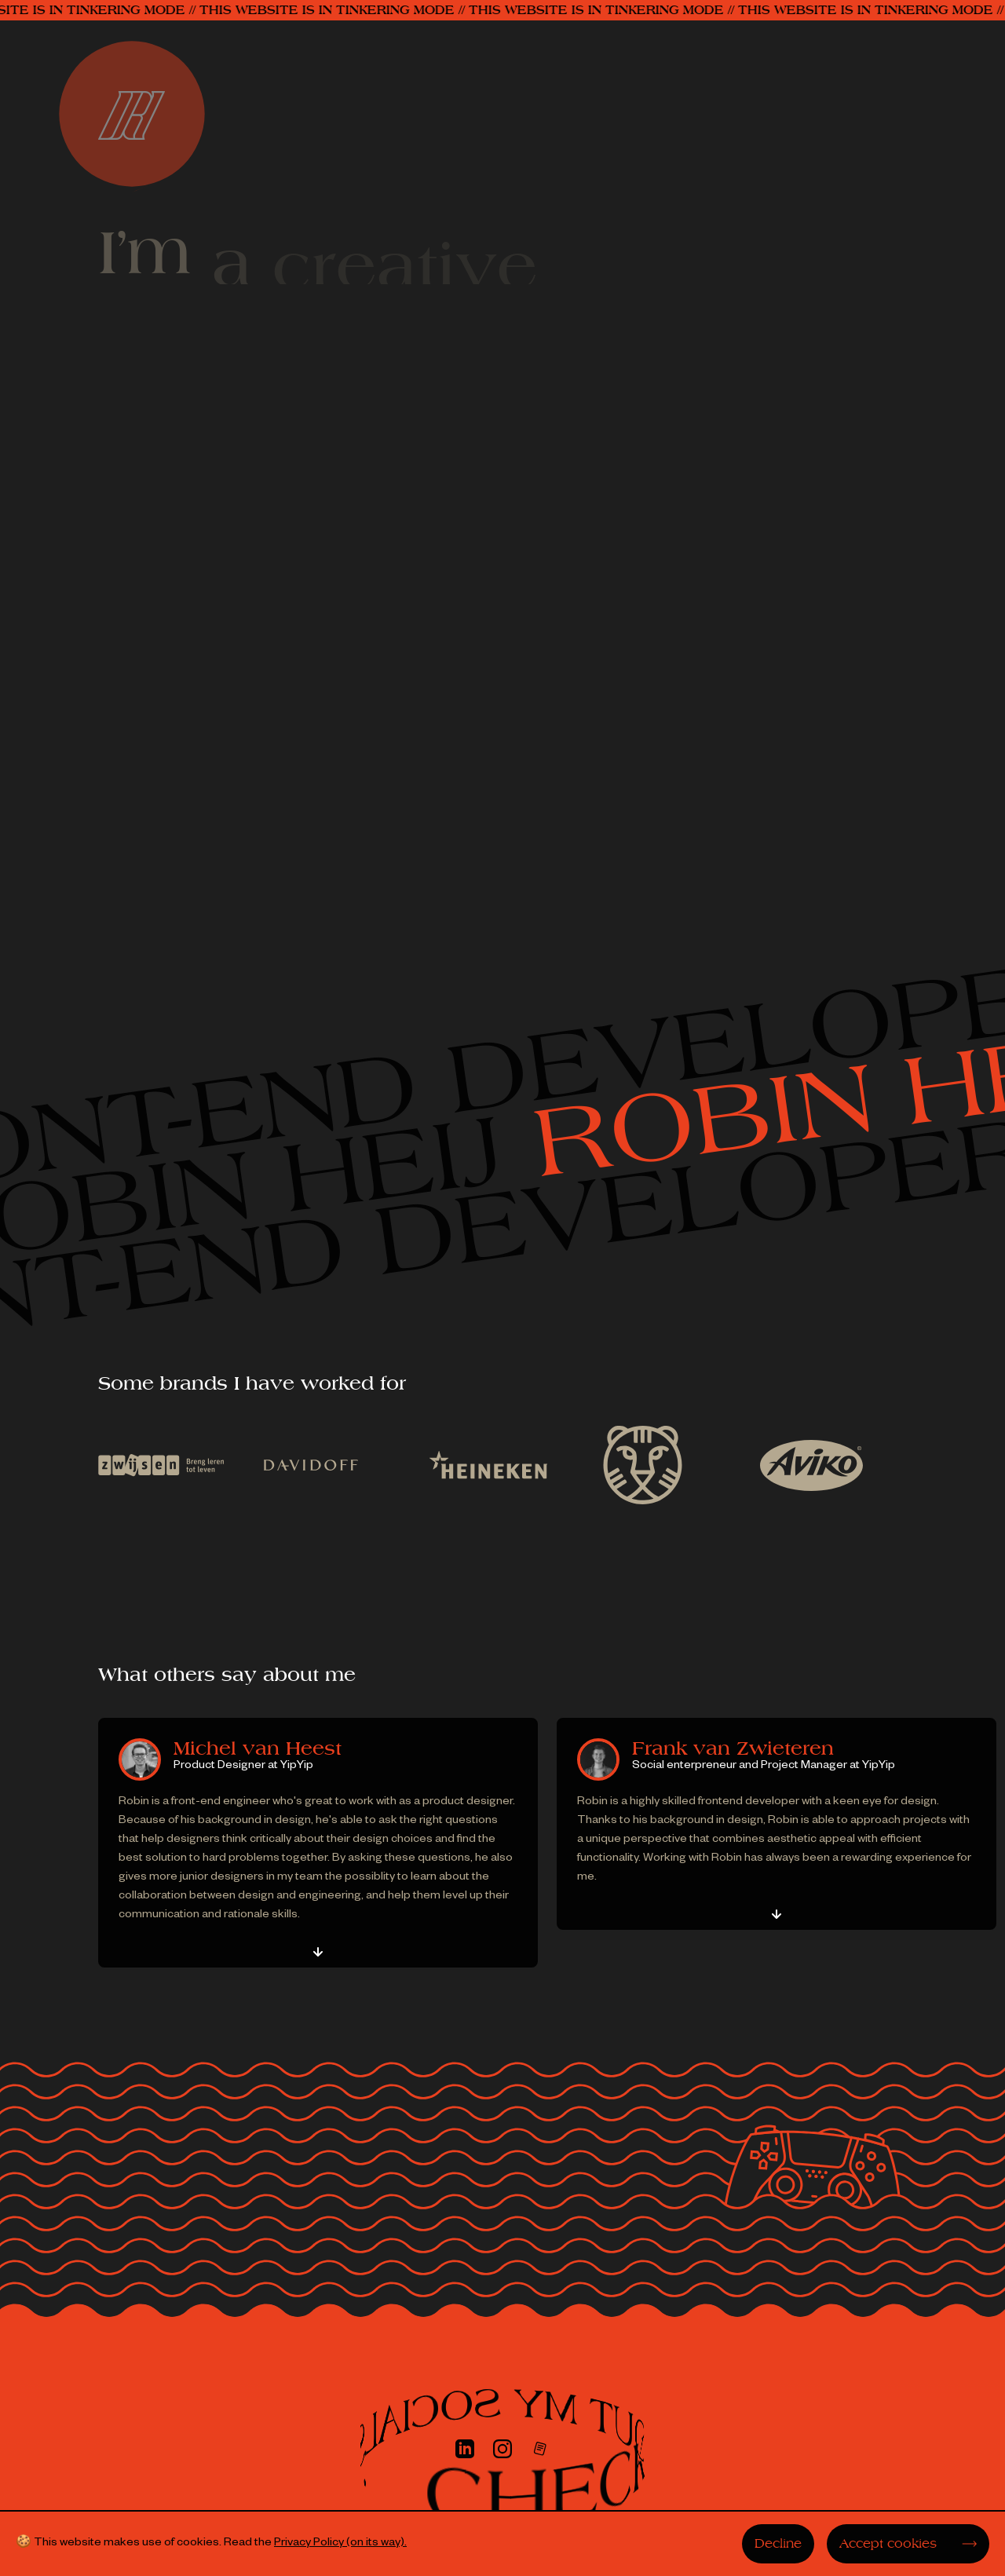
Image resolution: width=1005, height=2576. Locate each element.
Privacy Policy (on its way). (340, 2544)
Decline (778, 2544)
